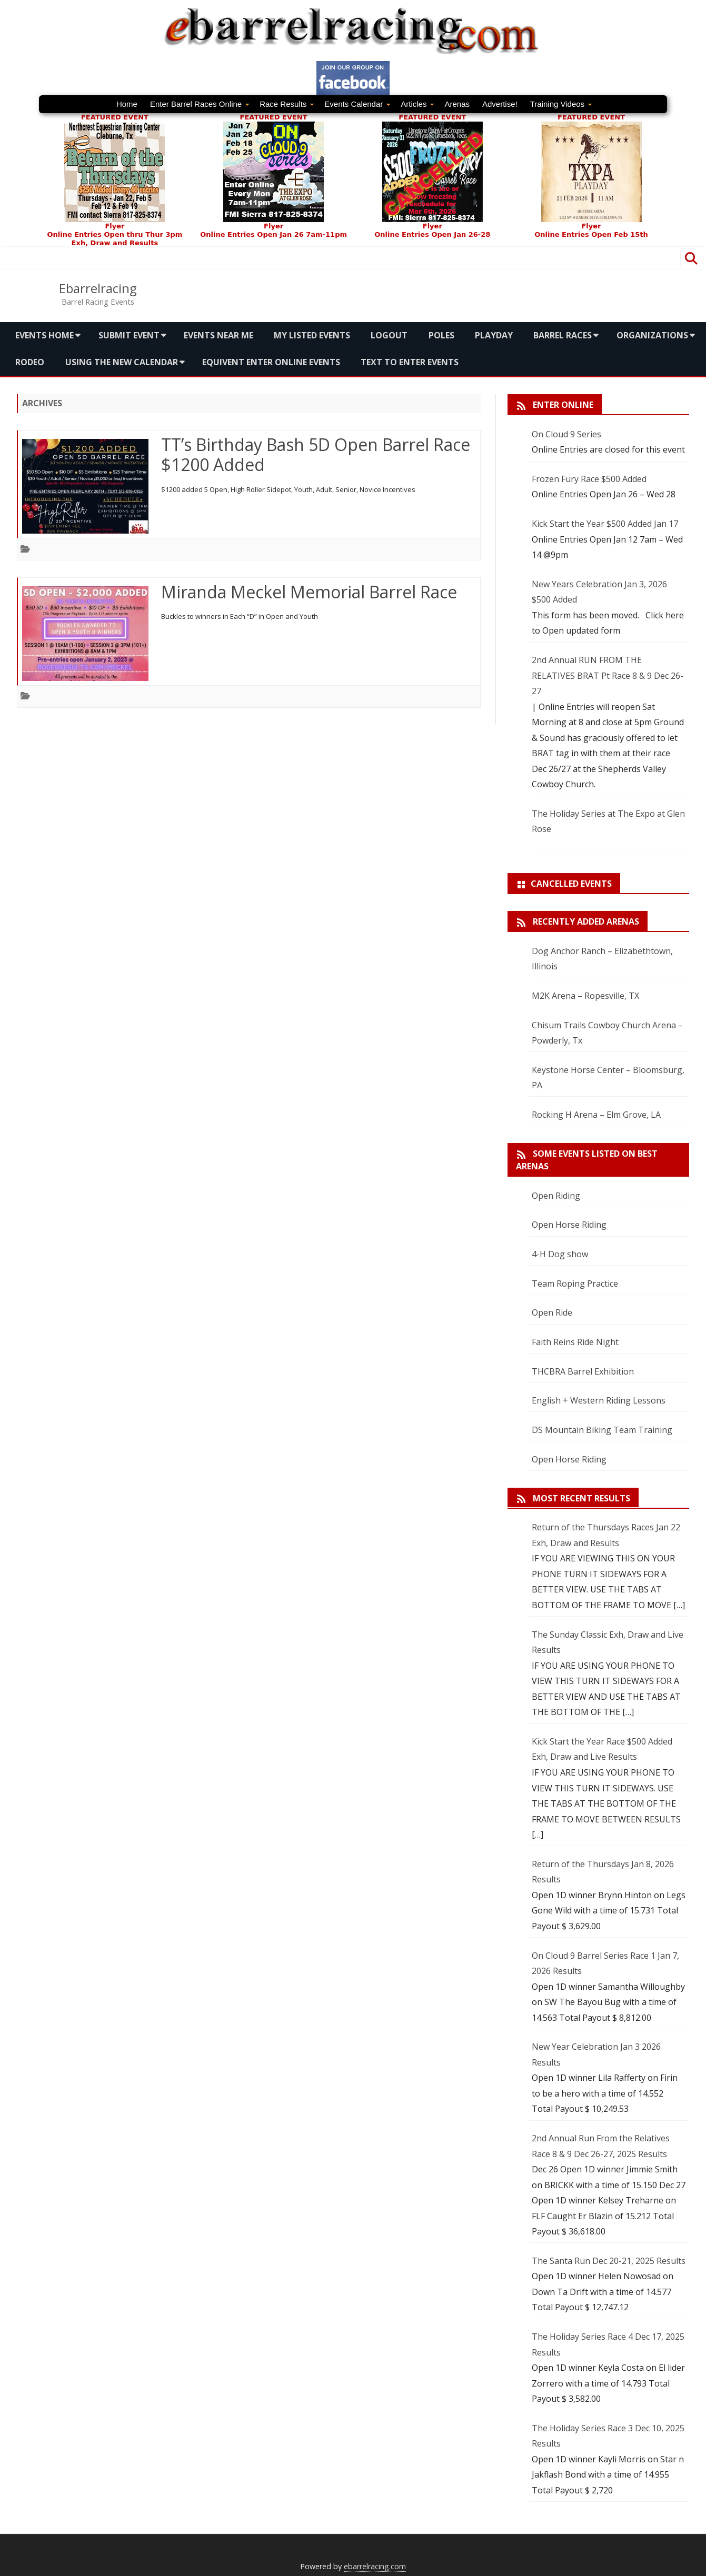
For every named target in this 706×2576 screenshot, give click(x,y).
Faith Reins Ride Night (575, 1342)
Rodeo (29, 362)
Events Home (44, 335)
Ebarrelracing (98, 288)
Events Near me (218, 335)
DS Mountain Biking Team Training (602, 1430)
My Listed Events (312, 335)
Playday (494, 335)
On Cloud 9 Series (566, 434)
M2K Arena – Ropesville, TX (585, 995)
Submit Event (129, 335)
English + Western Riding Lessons (598, 1400)
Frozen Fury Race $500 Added (589, 479)
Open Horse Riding (569, 1224)
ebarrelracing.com (375, 2566)
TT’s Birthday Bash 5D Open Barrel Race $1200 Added (315, 454)
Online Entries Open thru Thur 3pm (114, 234)
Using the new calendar (121, 362)
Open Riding (556, 1195)
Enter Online (563, 404)
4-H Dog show (560, 1254)
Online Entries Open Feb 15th (591, 234)
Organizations (652, 335)
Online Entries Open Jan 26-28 (432, 234)
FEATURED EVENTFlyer (114, 171)
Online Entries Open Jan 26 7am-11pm (273, 234)
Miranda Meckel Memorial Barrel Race (309, 591)
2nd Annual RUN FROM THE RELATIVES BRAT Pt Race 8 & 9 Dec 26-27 (607, 675)
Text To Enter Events (410, 362)
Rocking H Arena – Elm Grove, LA (596, 1114)
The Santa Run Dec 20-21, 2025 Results (608, 2261)
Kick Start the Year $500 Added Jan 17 (605, 523)
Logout (389, 335)
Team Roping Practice (575, 1283)
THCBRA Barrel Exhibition (583, 1371)
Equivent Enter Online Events (271, 362)
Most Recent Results (581, 1498)
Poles (441, 335)
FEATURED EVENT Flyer (273, 171)
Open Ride (552, 1312)
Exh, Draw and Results (115, 243)
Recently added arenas (586, 921)
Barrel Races (562, 335)
